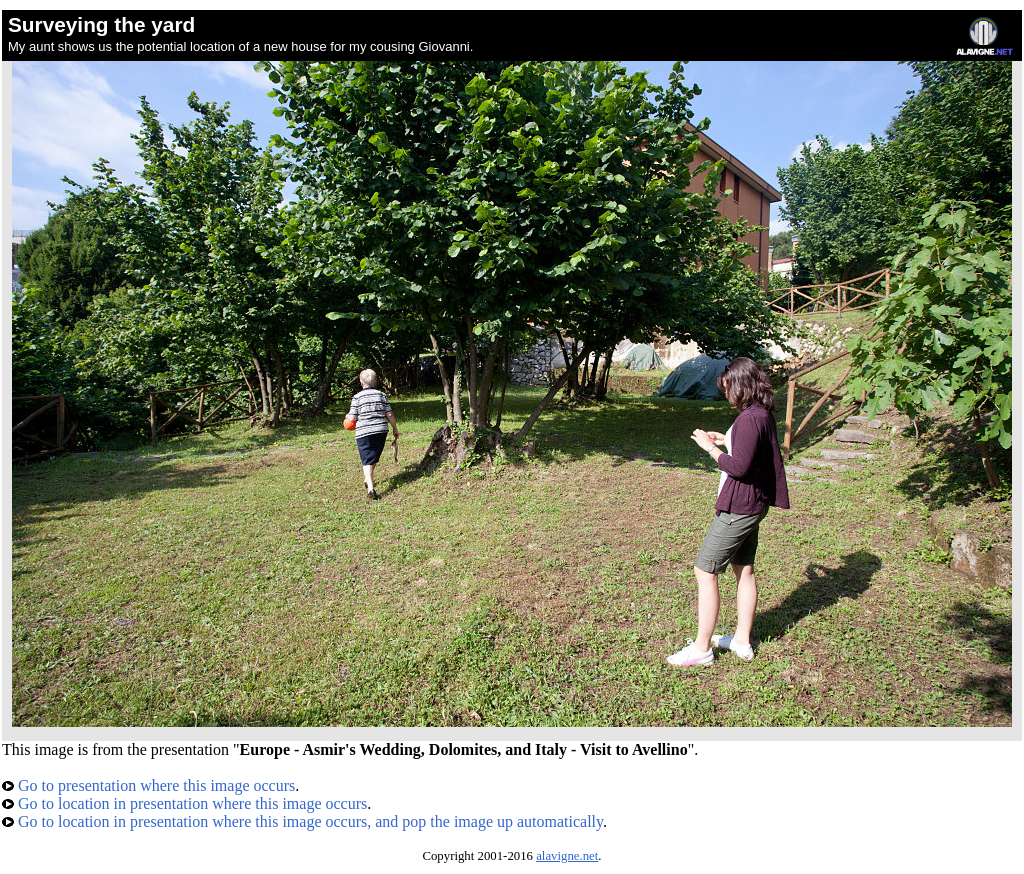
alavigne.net (567, 856)
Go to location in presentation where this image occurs (184, 803)
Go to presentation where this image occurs (148, 785)
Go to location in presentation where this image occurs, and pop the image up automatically (302, 821)
